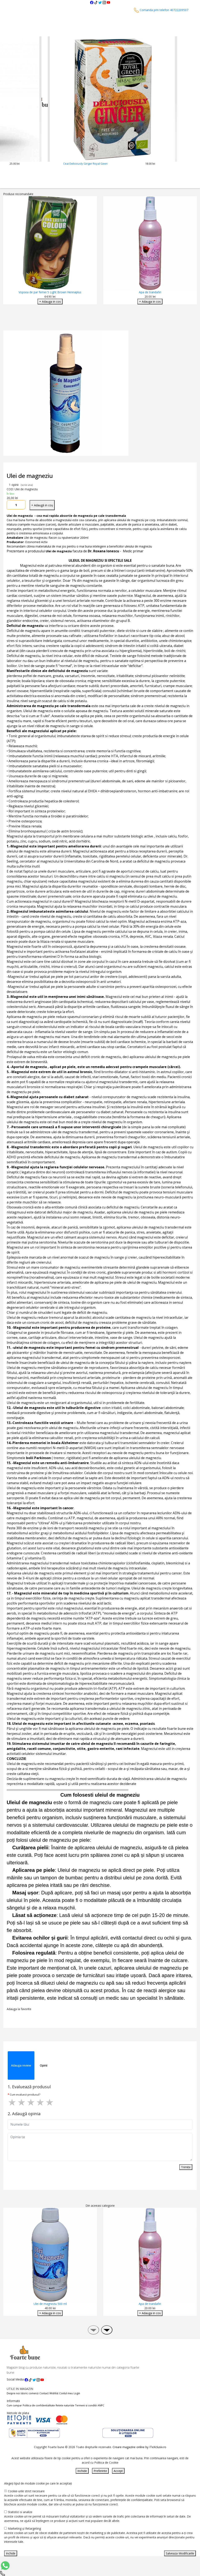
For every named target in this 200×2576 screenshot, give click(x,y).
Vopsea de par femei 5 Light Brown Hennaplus (50, 292)
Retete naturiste (65, 2405)
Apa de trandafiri (150, 292)
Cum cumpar (14, 2405)
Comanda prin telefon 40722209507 (161, 10)
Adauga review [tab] (21, 2065)
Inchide (82, 2471)
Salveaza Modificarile (180, 2553)
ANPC (101, 2405)
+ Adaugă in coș (42, 505)
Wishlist (53, 2393)
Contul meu (66, 2393)
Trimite (186, 2167)
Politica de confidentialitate (39, 2405)
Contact (44, 2393)
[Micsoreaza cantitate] (10, 504)
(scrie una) (27, 485)
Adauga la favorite (20, 2009)
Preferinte (100, 2471)
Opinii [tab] (43, 2065)
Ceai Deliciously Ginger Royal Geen (85, 163)
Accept (118, 2471)
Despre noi (13, 2393)
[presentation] (93, 2330)
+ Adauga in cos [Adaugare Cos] (50, 302)
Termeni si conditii (86, 2405)
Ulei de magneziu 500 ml (50, 2304)
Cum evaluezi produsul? (25, 2094)
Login (77, 2393)
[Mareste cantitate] (22, 504)
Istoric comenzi (30, 2393)
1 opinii (21, 485)
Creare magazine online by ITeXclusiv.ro (139, 2447)
